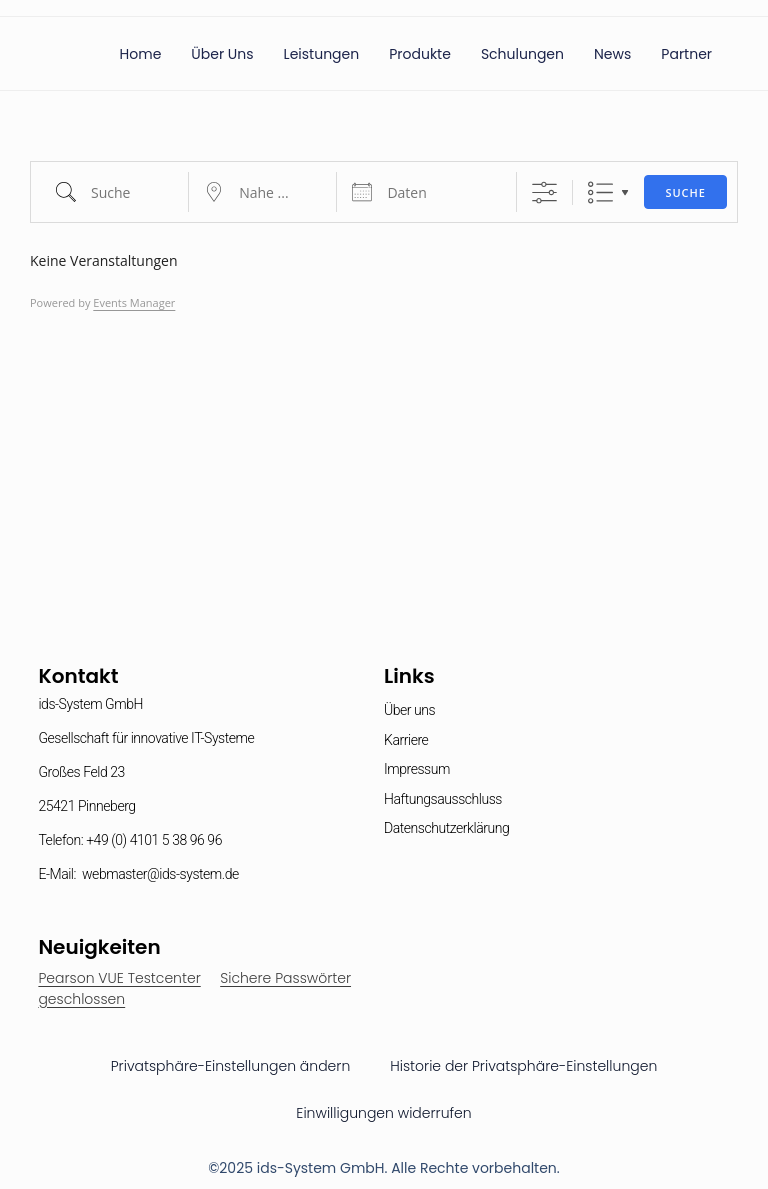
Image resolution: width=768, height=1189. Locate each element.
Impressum (417, 769)
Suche (685, 192)
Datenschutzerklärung (446, 828)
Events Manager (134, 302)
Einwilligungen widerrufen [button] (383, 1113)
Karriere (406, 740)
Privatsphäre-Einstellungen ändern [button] (231, 1066)
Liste (600, 192)
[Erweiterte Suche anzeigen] (544, 192)
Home (141, 54)
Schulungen (522, 54)
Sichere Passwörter (285, 978)
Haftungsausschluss (443, 799)
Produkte (420, 54)
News (612, 54)
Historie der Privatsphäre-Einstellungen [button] (523, 1066)
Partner (686, 54)
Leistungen (322, 54)
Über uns (222, 54)
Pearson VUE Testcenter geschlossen (119, 988)
